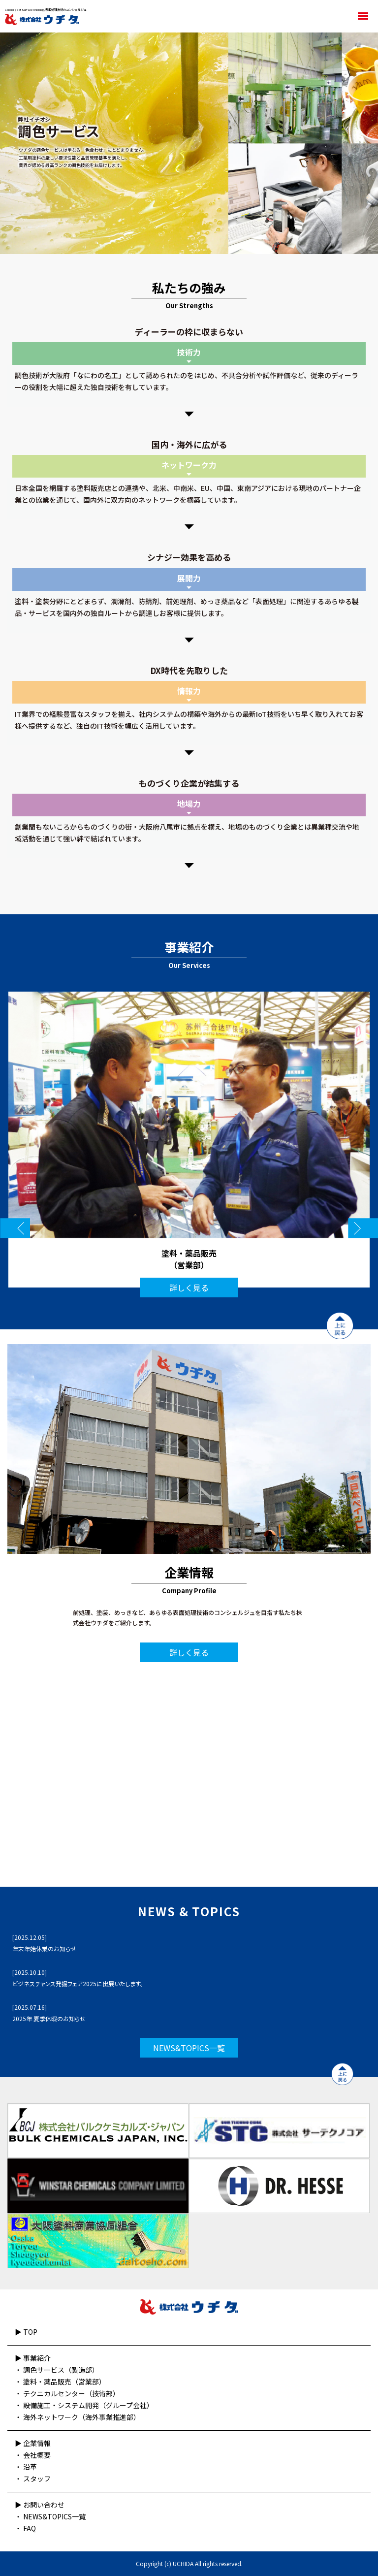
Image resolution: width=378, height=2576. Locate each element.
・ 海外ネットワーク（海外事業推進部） (77, 2417)
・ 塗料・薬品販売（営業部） (60, 2381)
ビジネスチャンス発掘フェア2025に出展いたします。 (77, 1983)
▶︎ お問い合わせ (39, 2505)
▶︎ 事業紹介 (33, 2358)
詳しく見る (189, 1287)
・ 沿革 (26, 2467)
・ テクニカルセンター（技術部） (67, 2393)
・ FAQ (25, 2528)
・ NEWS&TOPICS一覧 (50, 2516)
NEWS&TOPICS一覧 (189, 2048)
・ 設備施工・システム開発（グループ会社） (84, 2405)
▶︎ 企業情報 (33, 2443)
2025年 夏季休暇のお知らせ (49, 2018)
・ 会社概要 (33, 2455)
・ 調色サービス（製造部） (57, 2370)
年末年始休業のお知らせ (44, 1948)
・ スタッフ (33, 2478)
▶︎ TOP (26, 2332)
